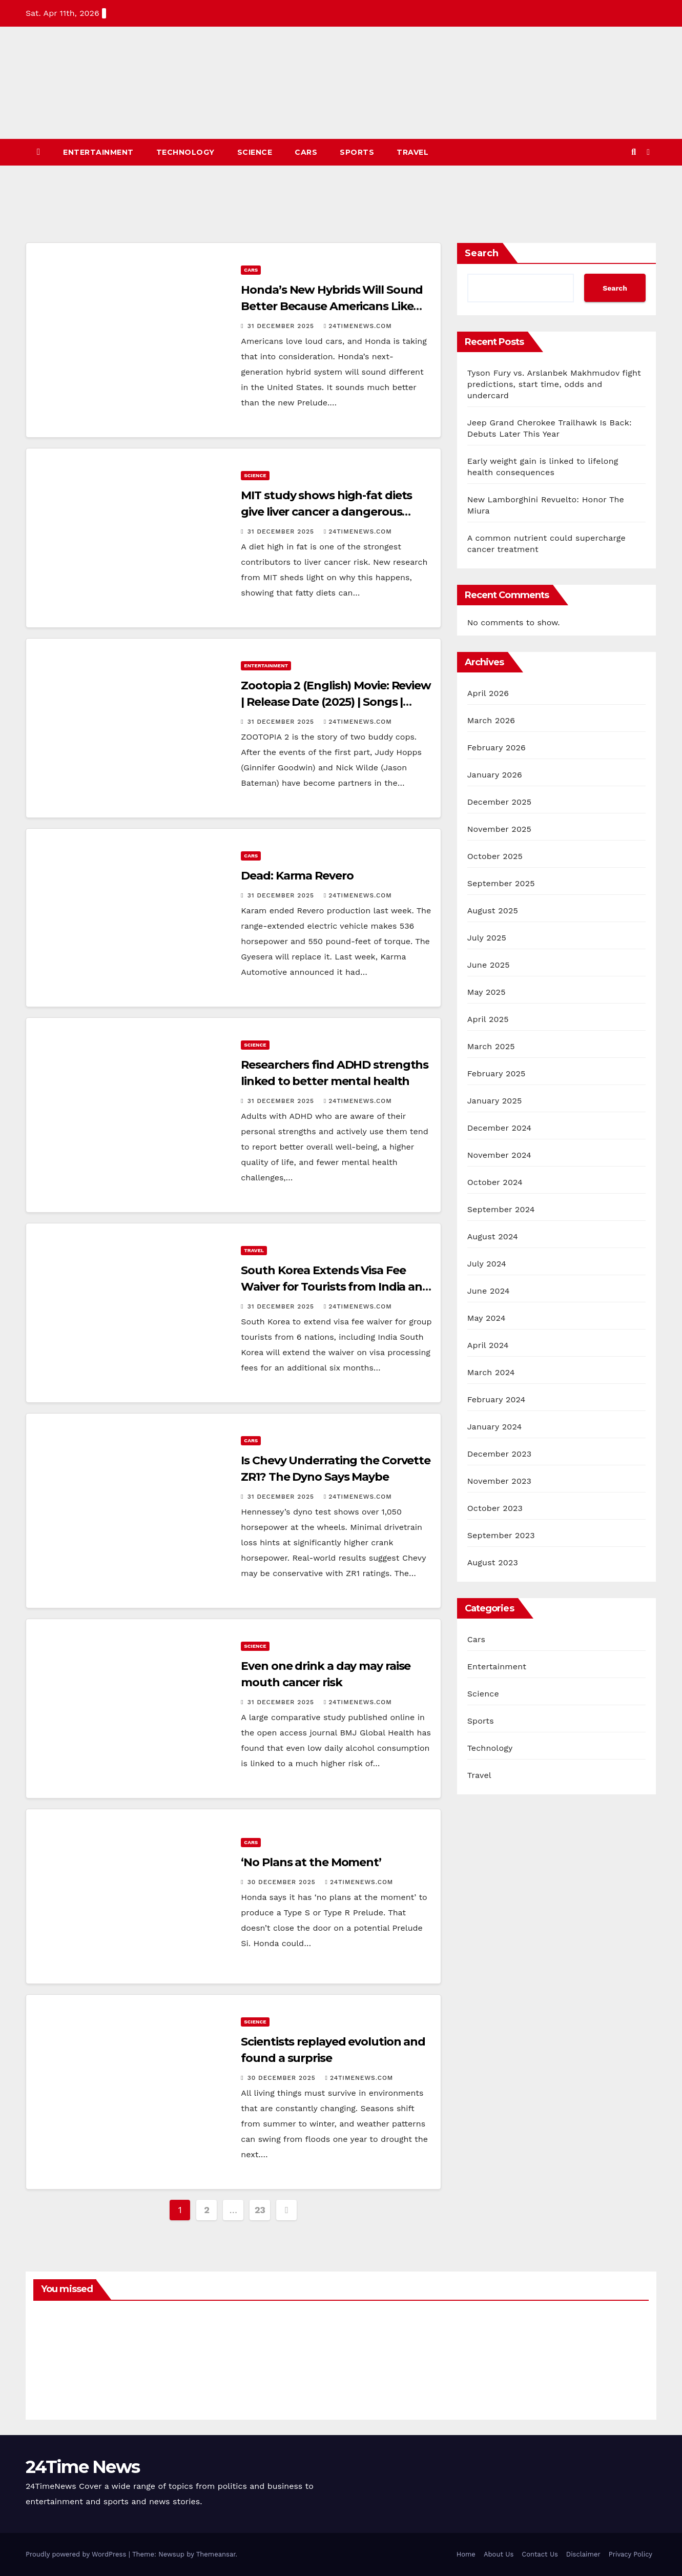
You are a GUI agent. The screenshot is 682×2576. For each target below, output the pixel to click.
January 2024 (494, 1427)
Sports (357, 152)
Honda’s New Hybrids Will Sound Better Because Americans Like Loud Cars (332, 306)
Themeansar (216, 2554)
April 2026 (488, 693)
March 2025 (491, 1046)
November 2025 (499, 829)
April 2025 (488, 1019)
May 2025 (486, 992)
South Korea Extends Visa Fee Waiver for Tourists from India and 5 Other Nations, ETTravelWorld (335, 1286)
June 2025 (488, 965)
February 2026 (496, 747)
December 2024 (499, 1128)
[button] (633, 152)
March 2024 (491, 1372)
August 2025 (492, 910)
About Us (498, 2554)
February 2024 (496, 1399)
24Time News (82, 2467)
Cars (306, 152)
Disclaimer (583, 2554)
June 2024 (488, 1291)
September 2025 (501, 883)
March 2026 (491, 720)
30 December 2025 (282, 1882)
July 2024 (486, 1264)
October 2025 (495, 856)
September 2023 (501, 1535)
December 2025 (499, 802)
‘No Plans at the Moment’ (311, 1862)
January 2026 (494, 775)
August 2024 (492, 1236)
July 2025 (486, 938)
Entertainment (98, 152)
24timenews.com (358, 326)
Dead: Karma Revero (299, 876)
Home (466, 2554)
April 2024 (488, 1345)
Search (482, 253)
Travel (412, 152)
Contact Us (540, 2554)
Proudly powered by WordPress (77, 2554)
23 (260, 2209)
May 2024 (486, 1318)
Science (255, 152)
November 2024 (499, 1155)
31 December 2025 (282, 326)
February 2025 (496, 1073)
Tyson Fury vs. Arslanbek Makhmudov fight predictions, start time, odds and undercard (554, 384)
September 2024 (501, 1209)
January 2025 (494, 1101)
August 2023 (492, 1562)
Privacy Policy (630, 2554)
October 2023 (495, 1508)
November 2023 (499, 1481)
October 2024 (495, 1182)
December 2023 (499, 1454)
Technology (185, 152)
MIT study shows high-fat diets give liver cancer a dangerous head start (326, 511)
